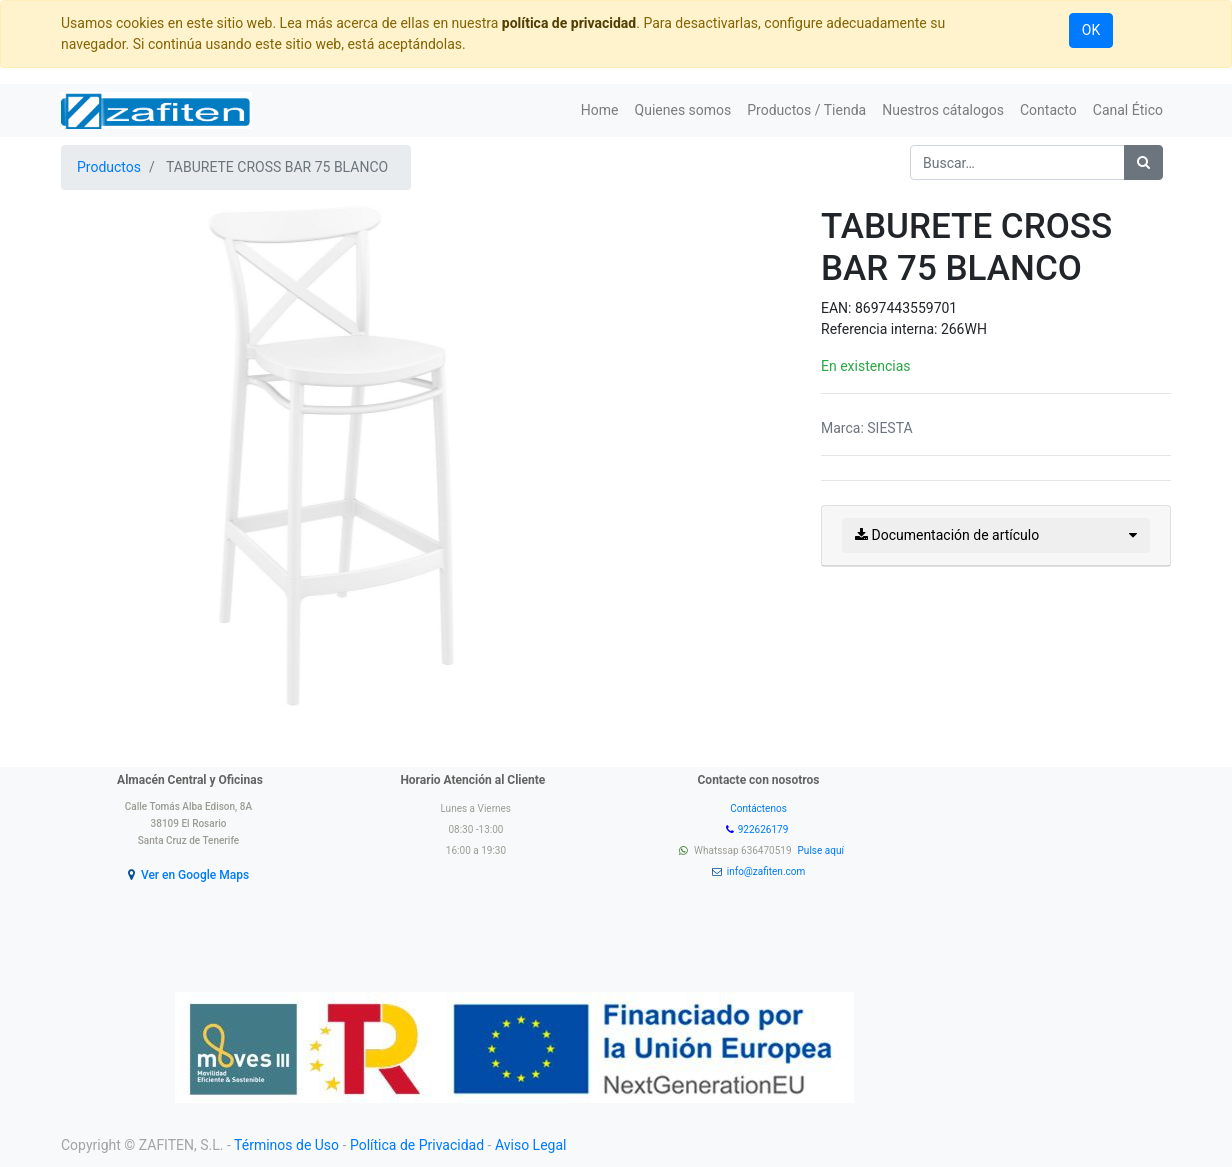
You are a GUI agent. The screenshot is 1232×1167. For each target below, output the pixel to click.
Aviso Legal (531, 1145)
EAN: (838, 308)
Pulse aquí (822, 850)
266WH (964, 329)
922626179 (764, 829)
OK (1091, 30)
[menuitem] (600, 110)
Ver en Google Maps (195, 875)
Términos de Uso (286, 1145)
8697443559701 (906, 308)
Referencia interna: (881, 329)
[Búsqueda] (1143, 162)
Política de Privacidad (417, 1145)
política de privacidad (569, 23)
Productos (109, 167)
